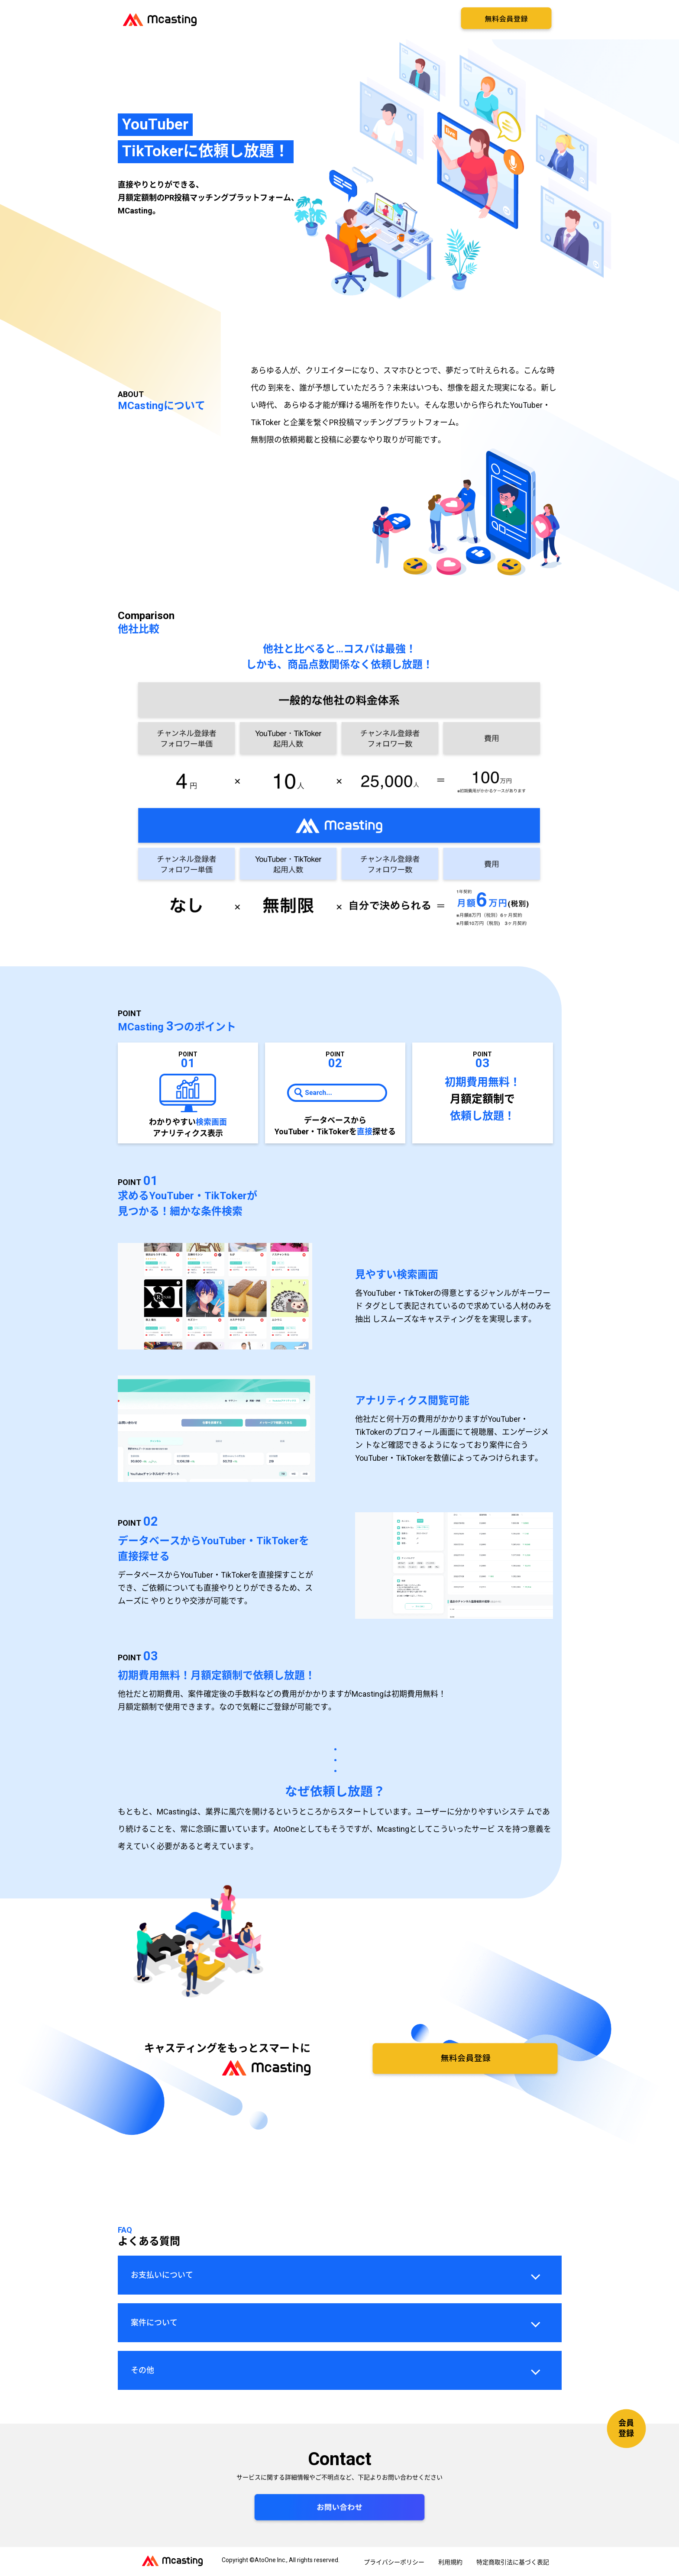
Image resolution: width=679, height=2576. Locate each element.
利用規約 (450, 2562)
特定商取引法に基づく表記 (512, 2562)
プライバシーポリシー (394, 2562)
